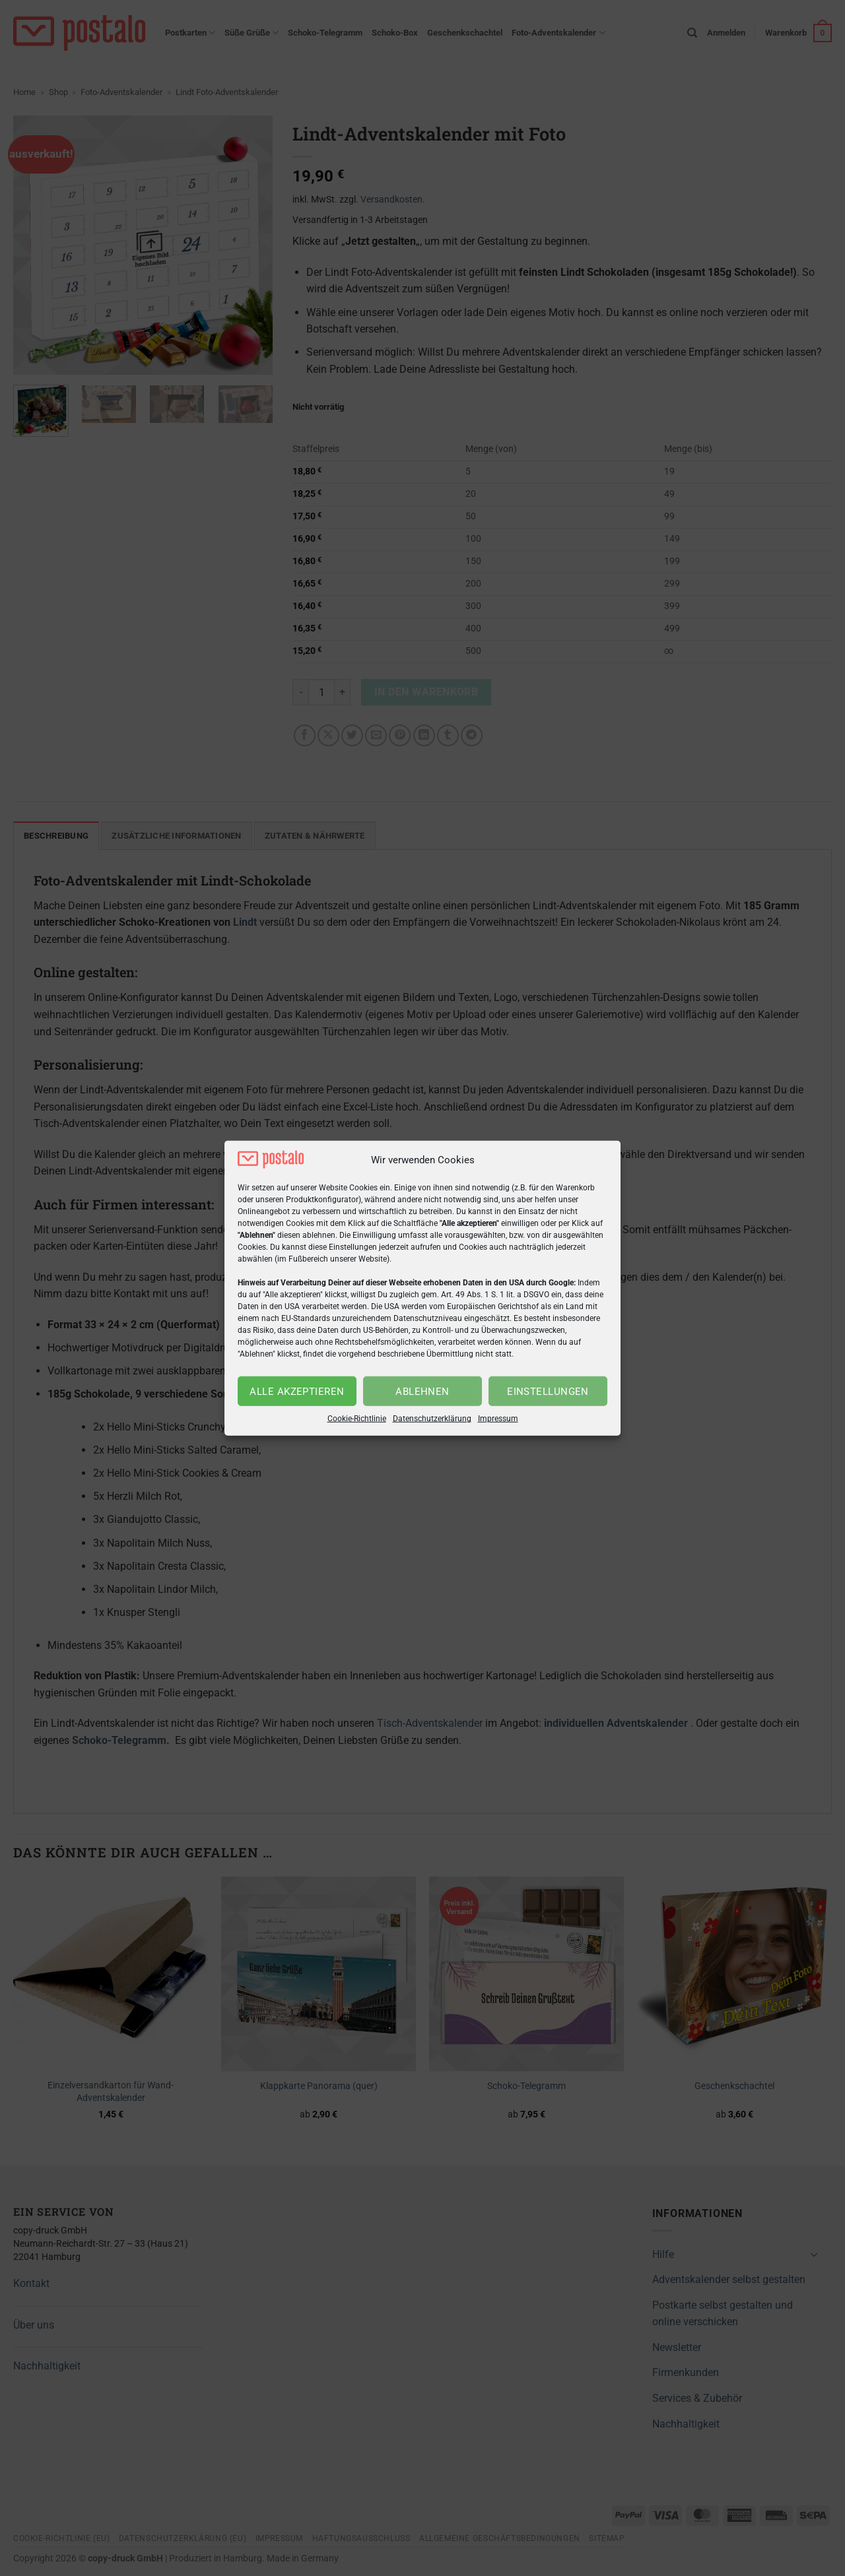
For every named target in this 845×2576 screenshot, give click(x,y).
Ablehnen (422, 1392)
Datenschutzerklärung (432, 1418)
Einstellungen (548, 1392)
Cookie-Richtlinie (356, 1418)
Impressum (498, 1418)
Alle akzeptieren (297, 1392)
